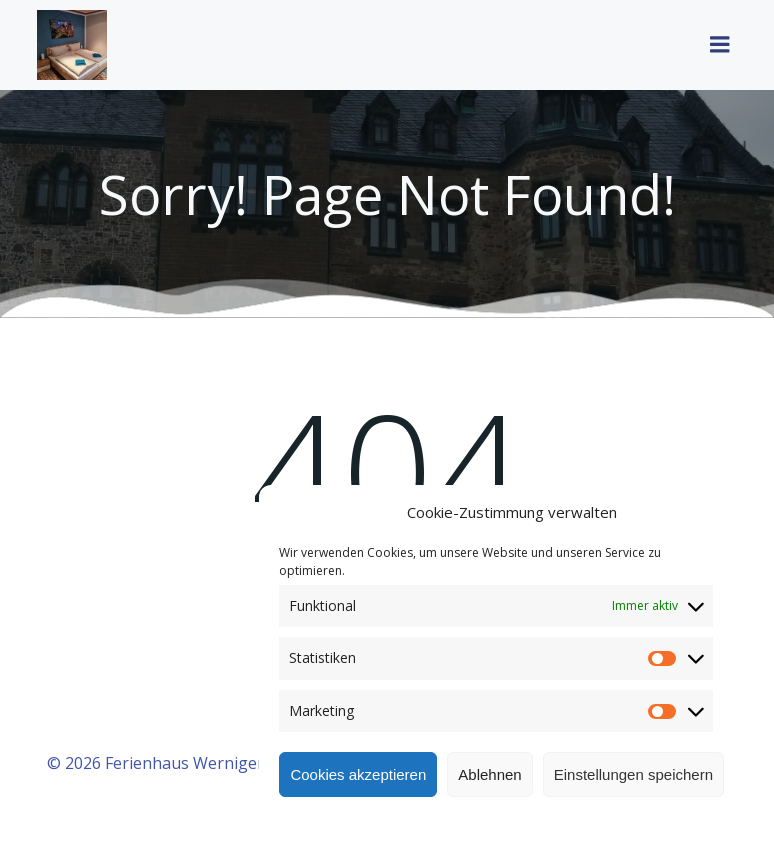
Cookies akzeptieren (358, 774)
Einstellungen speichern (633, 774)
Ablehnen (489, 774)
